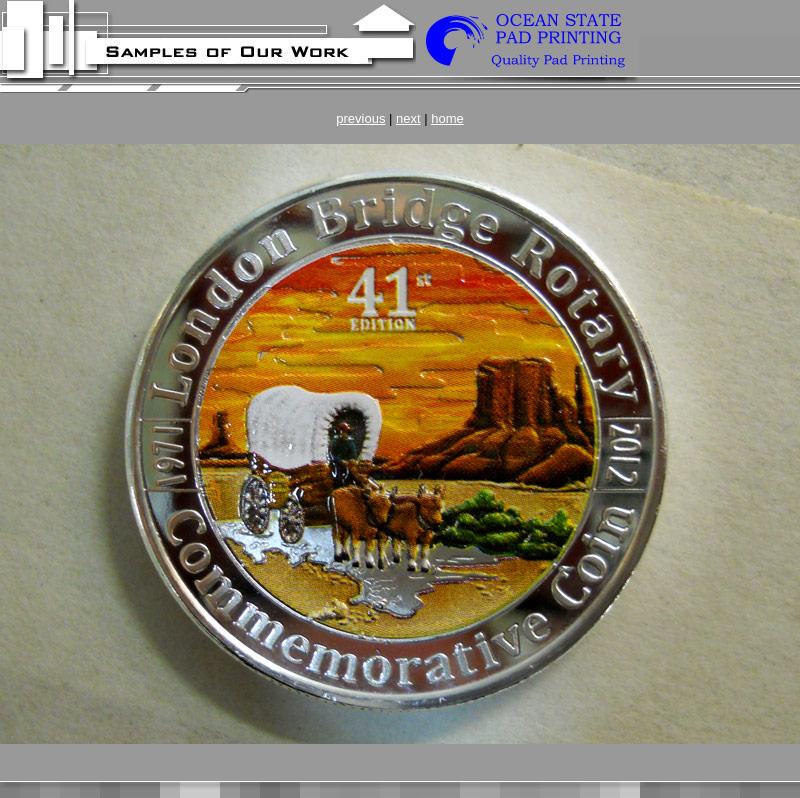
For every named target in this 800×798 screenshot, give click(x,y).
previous (360, 118)
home (447, 118)
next (408, 118)
